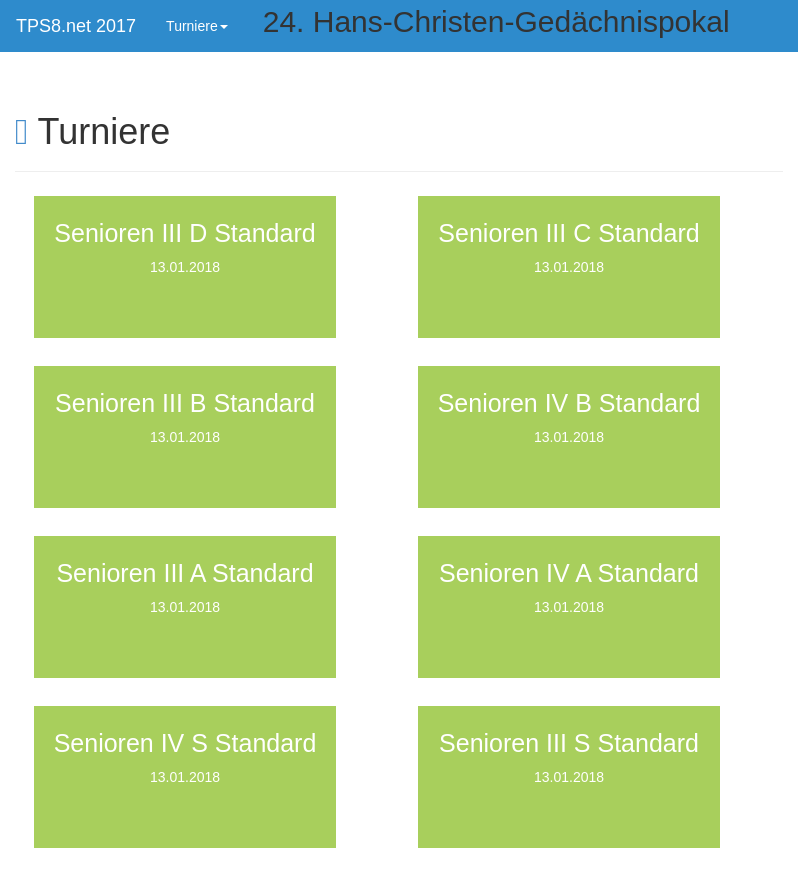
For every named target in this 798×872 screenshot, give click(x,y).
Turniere (197, 26)
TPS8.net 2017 (76, 26)
